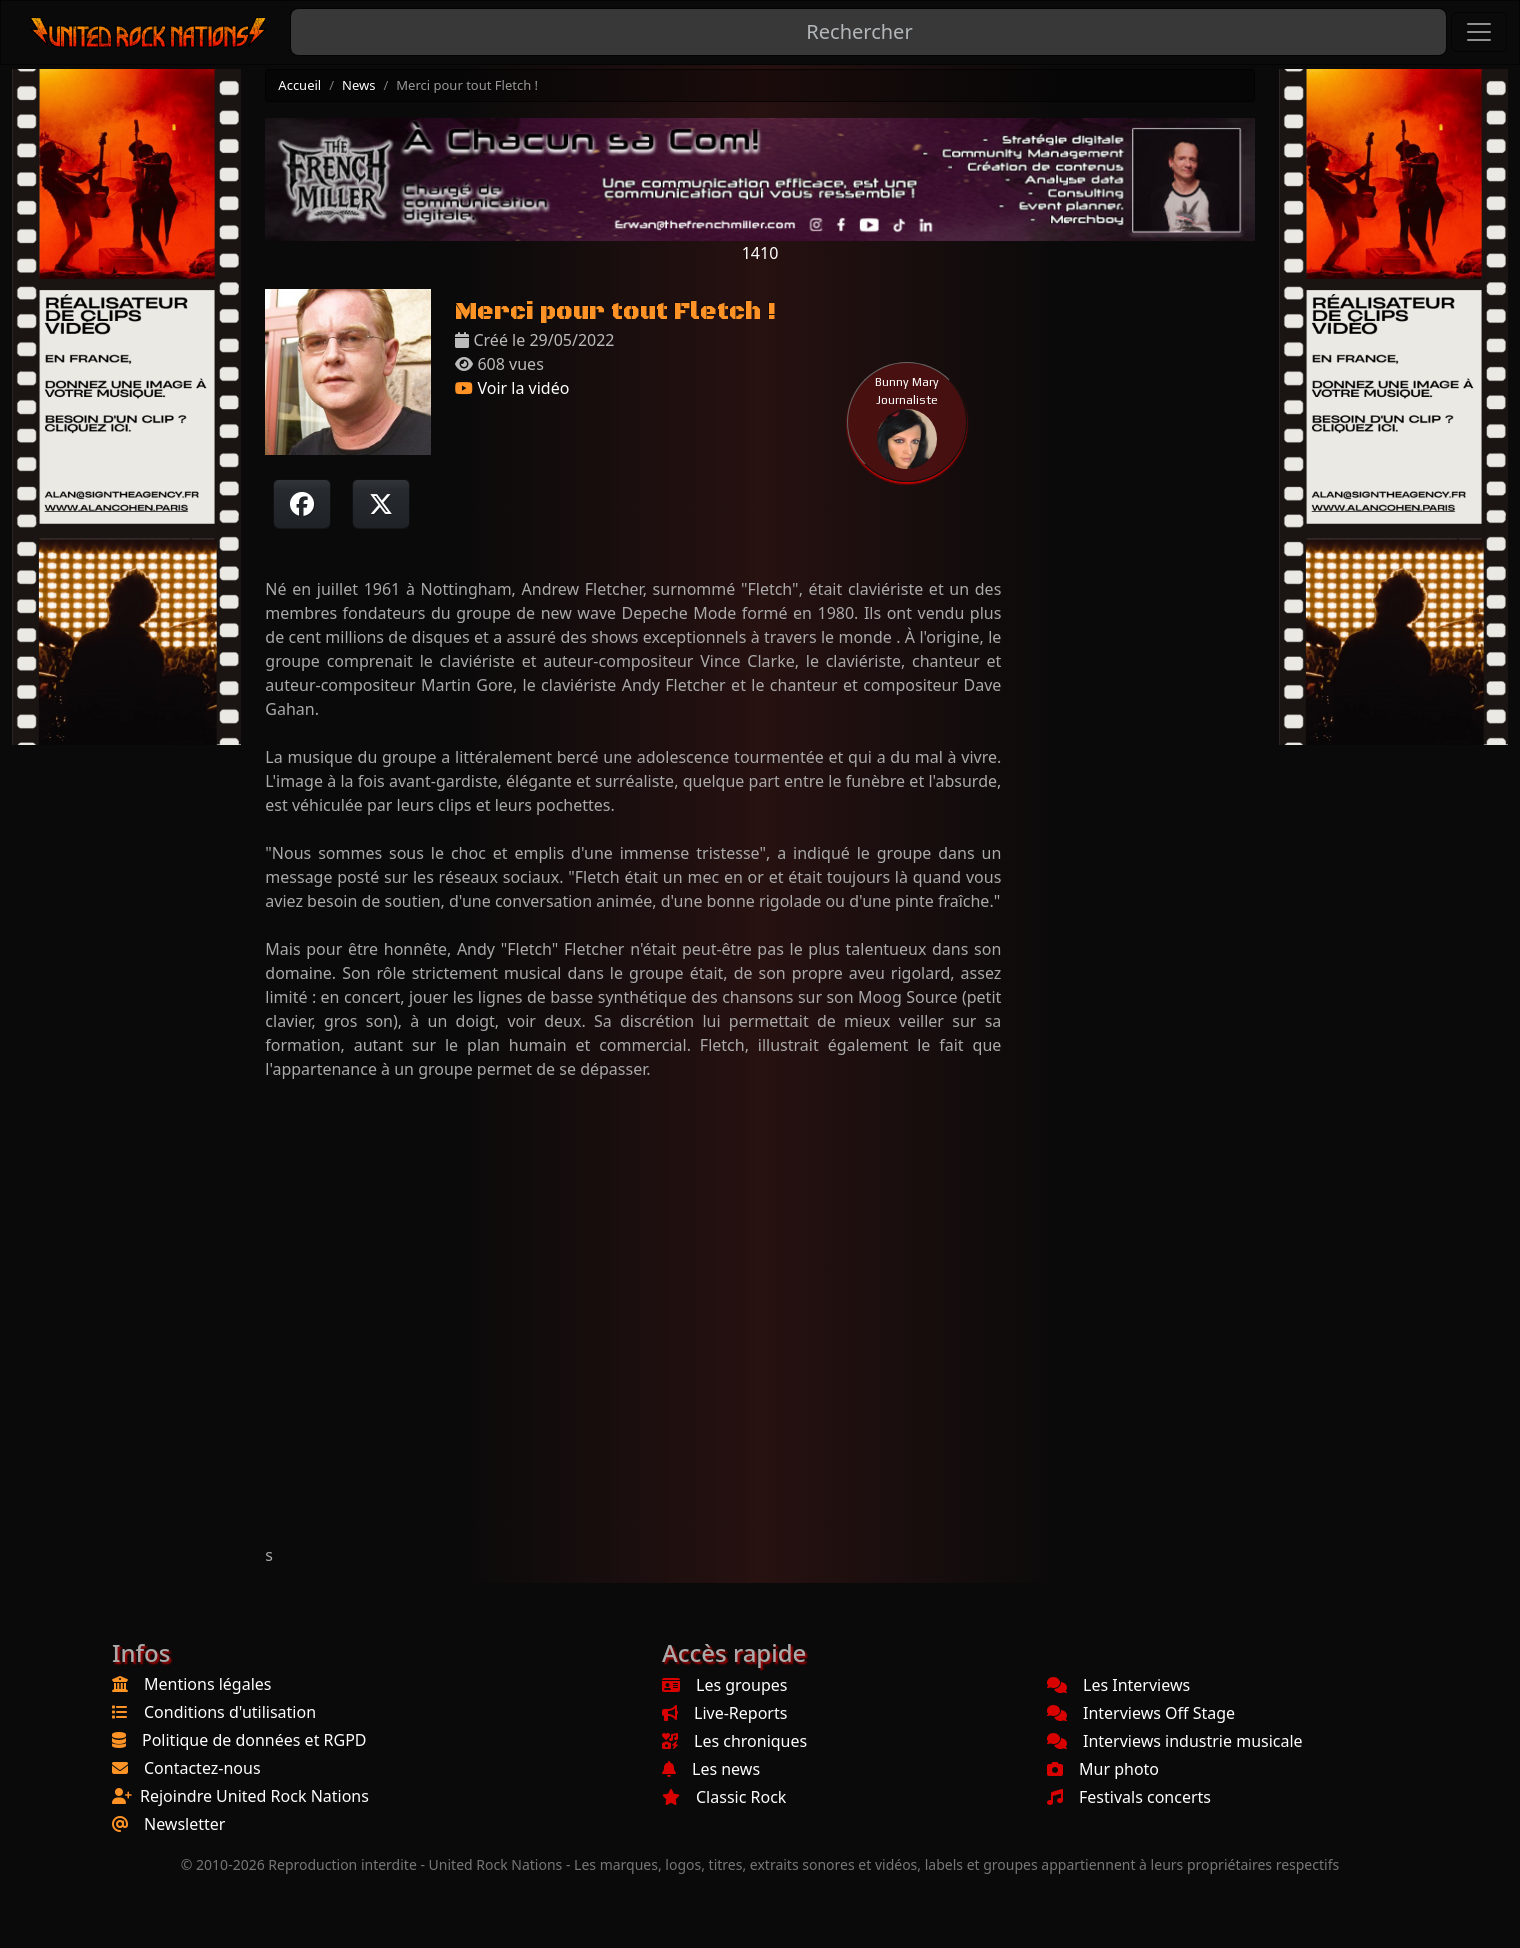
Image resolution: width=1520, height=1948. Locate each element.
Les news (711, 1769)
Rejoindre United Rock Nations (254, 1796)
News (358, 85)
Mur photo (1103, 1769)
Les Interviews (1118, 1685)
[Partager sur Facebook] (302, 504)
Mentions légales (208, 1684)
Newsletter (184, 1824)
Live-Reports (724, 1713)
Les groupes (724, 1685)
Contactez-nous (202, 1768)
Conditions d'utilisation (230, 1712)
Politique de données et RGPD (254, 1740)
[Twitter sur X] (381, 504)
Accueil (299, 85)
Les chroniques (734, 1741)
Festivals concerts (1129, 1797)
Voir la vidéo (512, 388)
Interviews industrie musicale (1175, 1741)
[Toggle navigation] (1479, 32)
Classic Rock (724, 1797)
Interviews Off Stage (1141, 1713)
